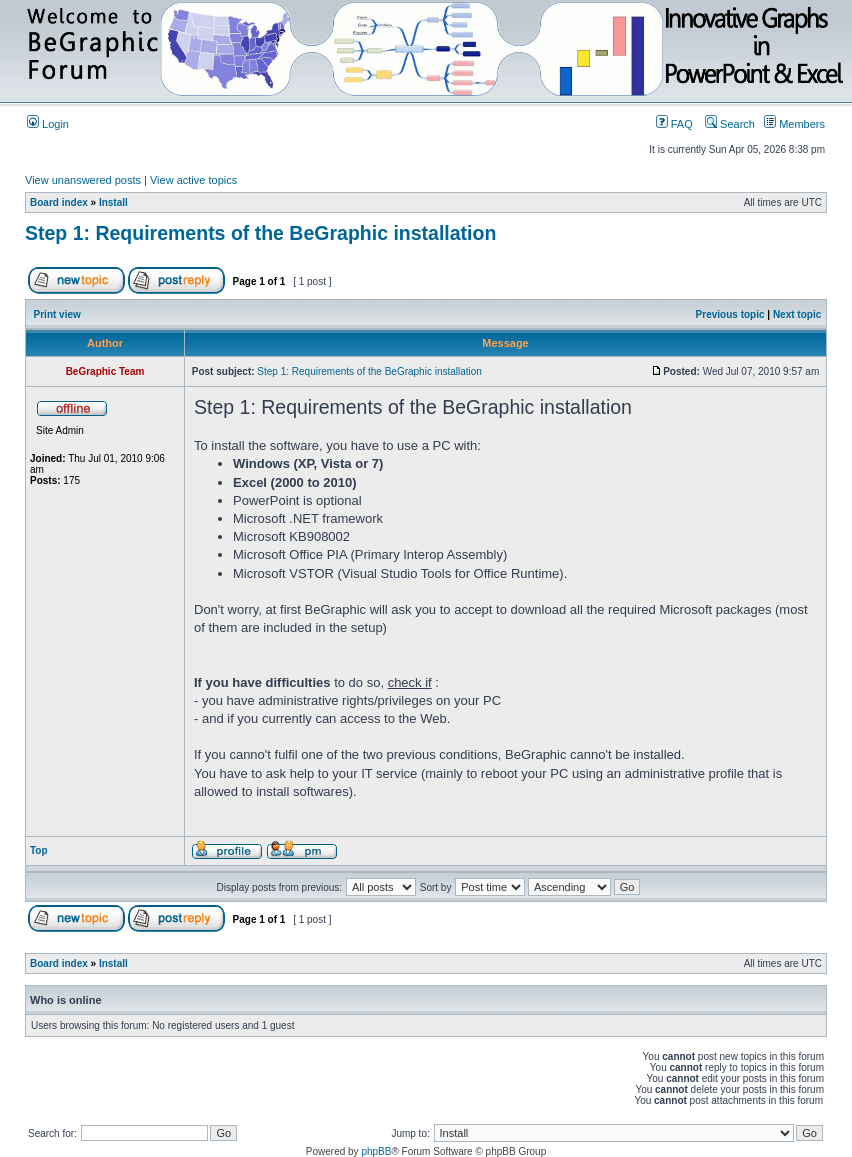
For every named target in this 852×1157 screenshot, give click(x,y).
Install (113, 202)
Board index (59, 202)
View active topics (193, 180)
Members (794, 124)
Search (730, 124)
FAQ (674, 124)
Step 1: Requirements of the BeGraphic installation (260, 233)
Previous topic (730, 314)
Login (48, 124)
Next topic (797, 314)
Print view (57, 314)
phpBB (376, 1151)
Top (39, 850)
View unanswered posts (83, 180)
